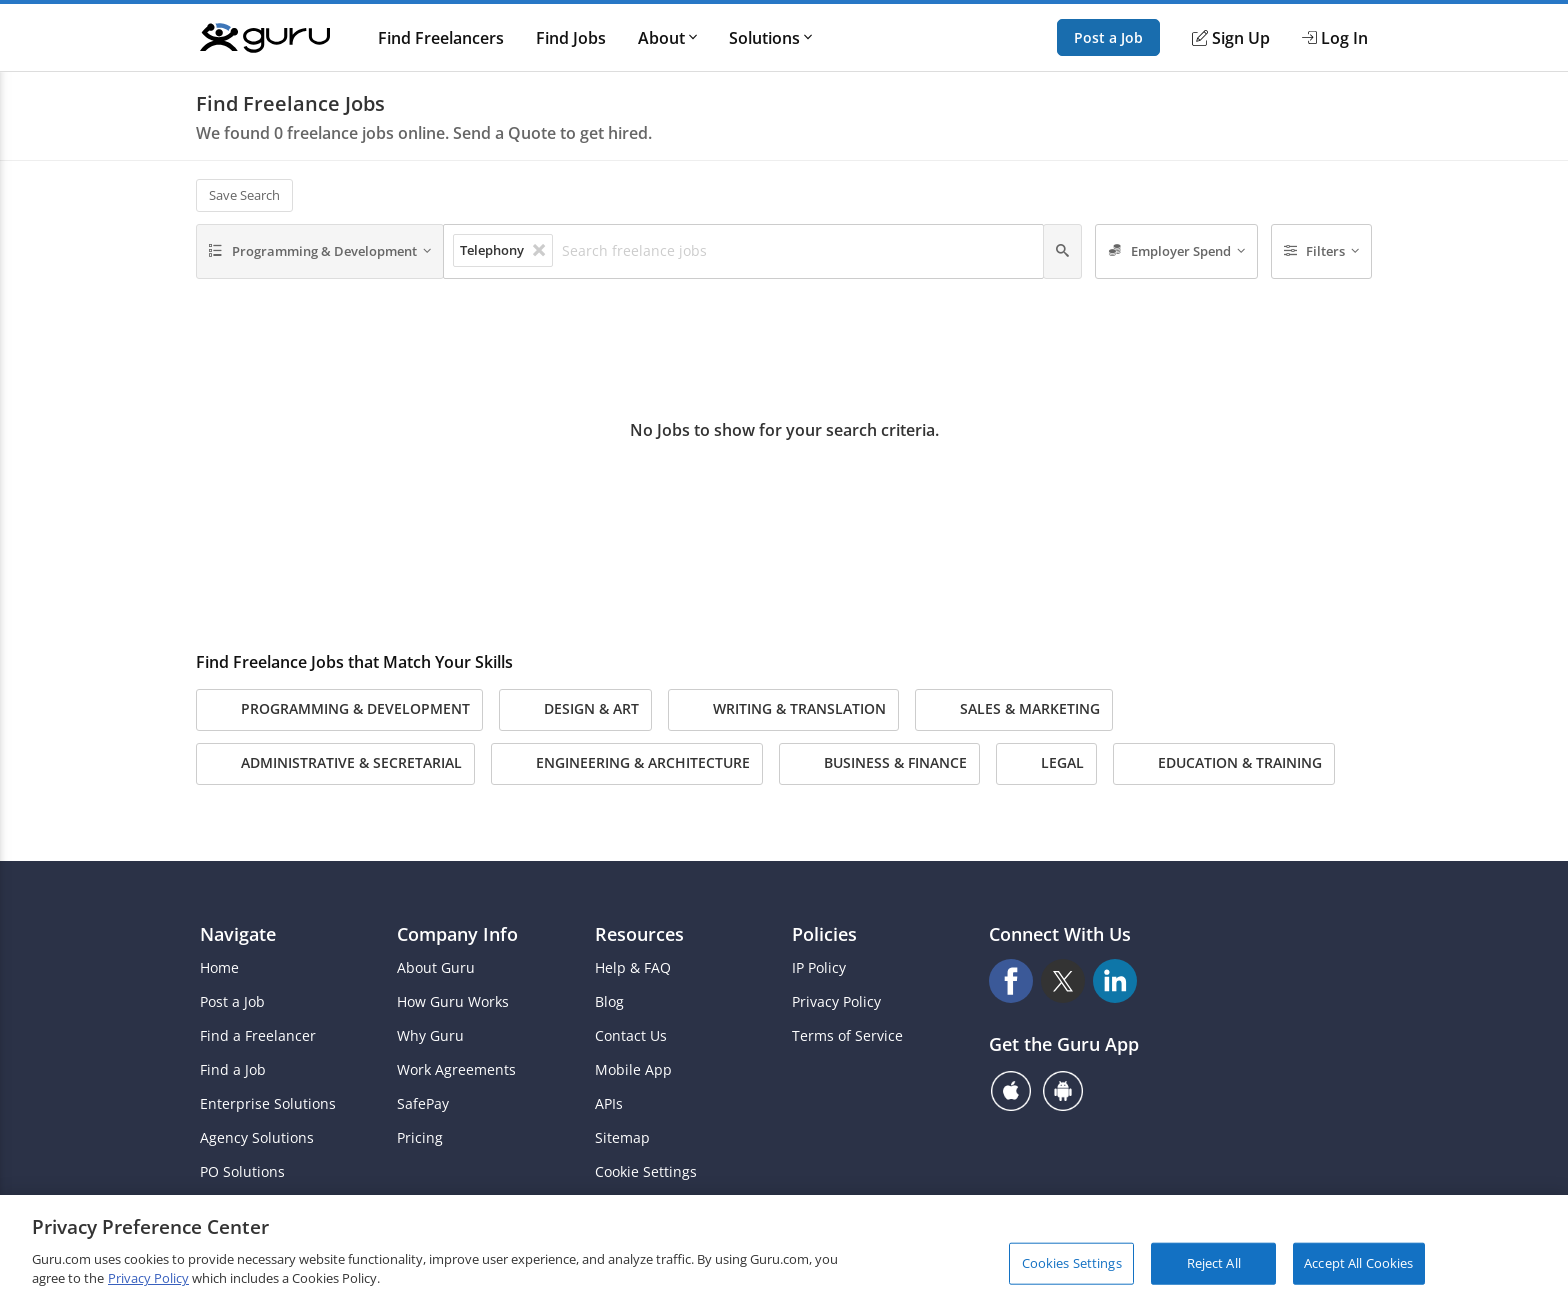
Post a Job (1108, 37)
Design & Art (575, 710)
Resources (639, 934)
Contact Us (631, 1036)
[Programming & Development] (320, 252)
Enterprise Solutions (268, 1104)
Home (219, 968)
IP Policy (819, 968)
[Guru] (265, 38)
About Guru (436, 968)
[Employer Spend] (1176, 252)
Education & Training (1224, 764)
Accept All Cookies (1358, 1263)
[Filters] (1322, 252)
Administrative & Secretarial (335, 764)
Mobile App (633, 1070)
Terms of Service (847, 1036)
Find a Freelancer (258, 1036)
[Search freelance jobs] (797, 251)
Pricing (420, 1138)
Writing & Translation (783, 710)
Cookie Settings (646, 1172)
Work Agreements (456, 1070)
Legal (1046, 764)
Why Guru (430, 1036)
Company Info (457, 934)
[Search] (1062, 252)
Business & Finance (879, 764)
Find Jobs (571, 38)
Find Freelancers (441, 38)
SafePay (423, 1104)
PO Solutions (242, 1172)
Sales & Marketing (1014, 710)
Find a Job (233, 1070)
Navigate (238, 934)
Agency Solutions (257, 1138)
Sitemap (622, 1138)
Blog (609, 1002)
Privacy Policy (836, 1002)
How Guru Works (453, 1002)
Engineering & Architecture (627, 764)
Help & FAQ (633, 968)
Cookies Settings (1072, 1263)
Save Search (244, 195)
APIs (609, 1104)
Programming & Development (339, 710)
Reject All (1214, 1263)
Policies (824, 934)
